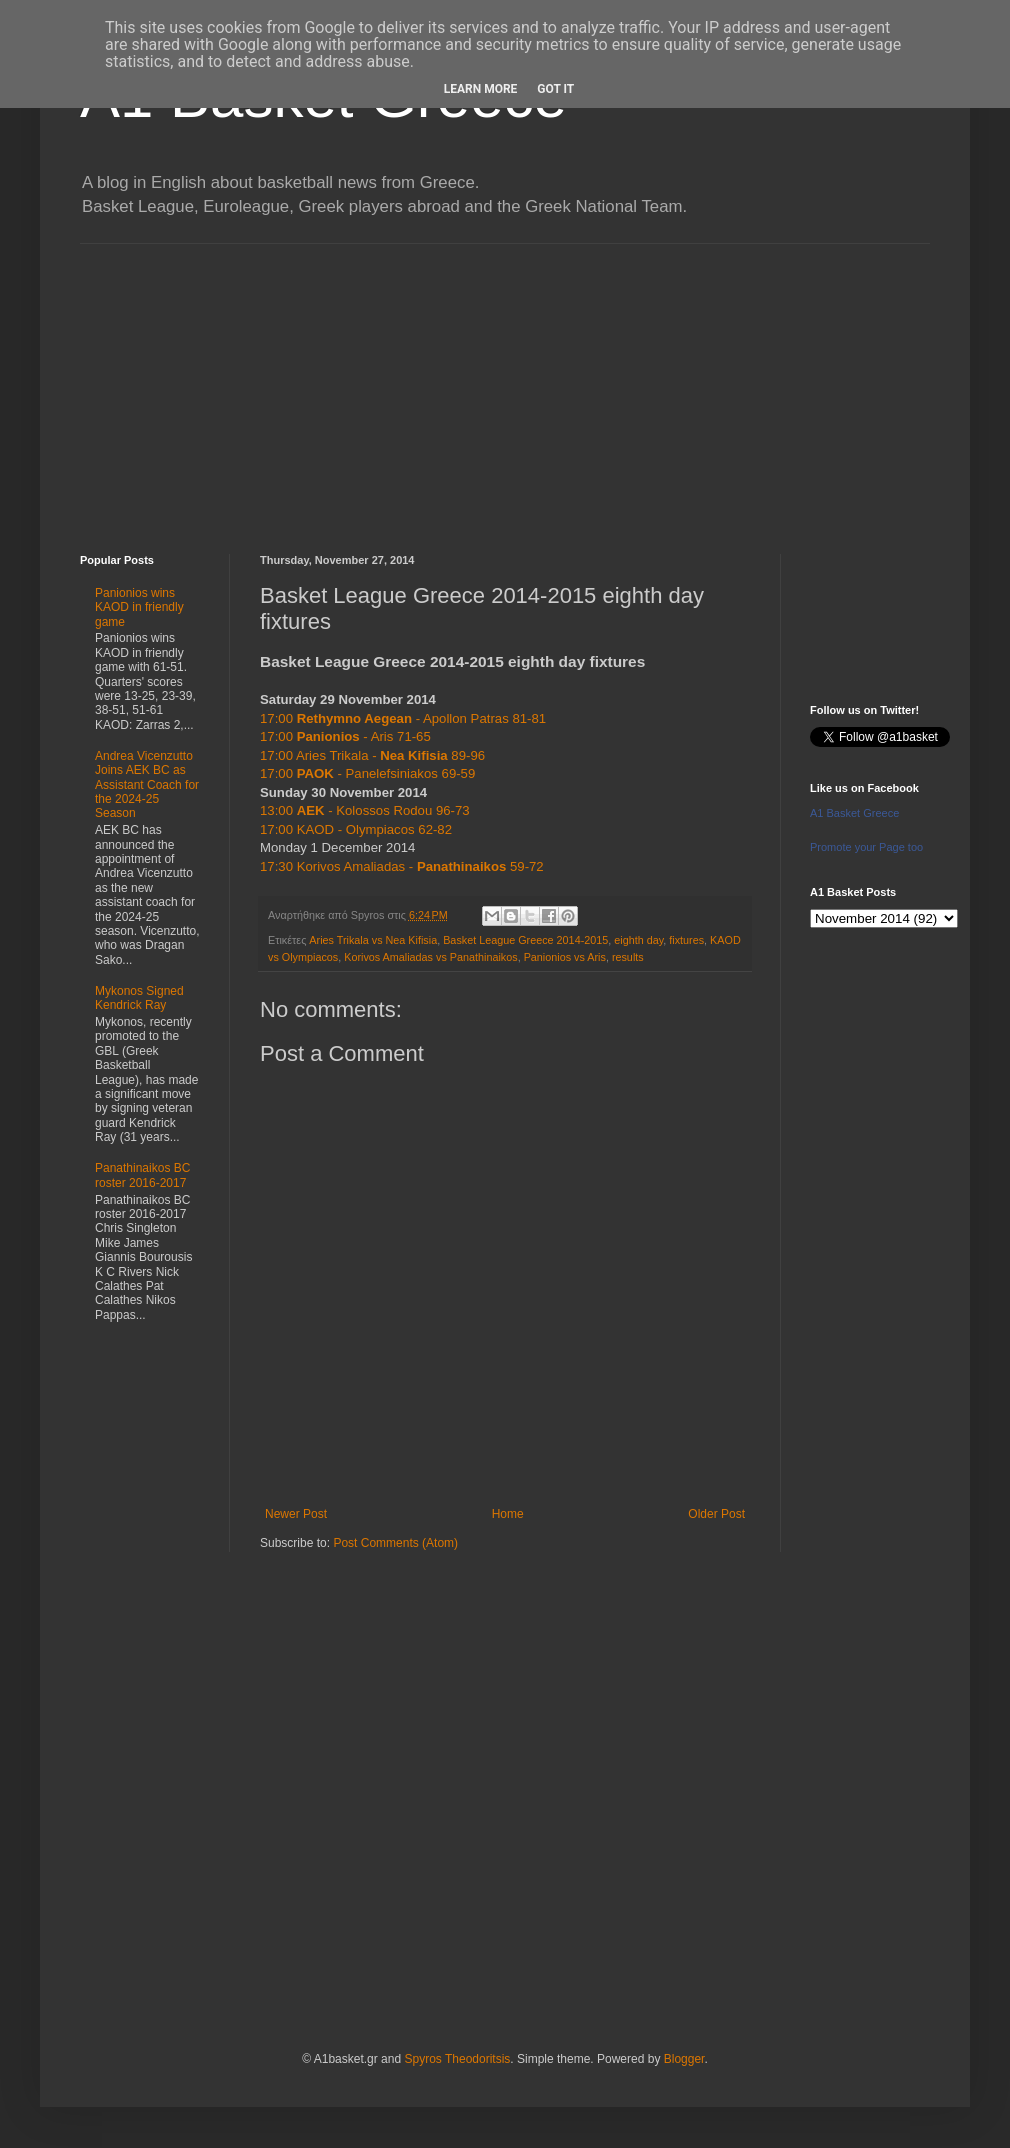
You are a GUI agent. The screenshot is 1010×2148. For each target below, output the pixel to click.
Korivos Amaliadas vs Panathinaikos (430, 957)
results (628, 957)
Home (508, 1514)
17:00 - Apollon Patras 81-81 (403, 718)
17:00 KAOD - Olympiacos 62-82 (356, 829)
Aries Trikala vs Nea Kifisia (373, 940)
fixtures (686, 940)
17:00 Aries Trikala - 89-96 (372, 755)
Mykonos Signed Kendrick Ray (139, 998)
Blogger (684, 2059)
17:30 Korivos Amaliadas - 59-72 (402, 866)
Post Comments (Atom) (395, 1543)
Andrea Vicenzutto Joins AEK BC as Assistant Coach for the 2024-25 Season (147, 785)
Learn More (481, 89)
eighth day (638, 940)
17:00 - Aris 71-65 (345, 736)
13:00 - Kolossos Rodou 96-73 (365, 810)
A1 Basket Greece (854, 813)
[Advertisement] (505, 384)
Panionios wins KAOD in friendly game (139, 607)
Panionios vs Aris (565, 957)
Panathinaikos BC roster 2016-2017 (142, 1175)
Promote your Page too (866, 847)
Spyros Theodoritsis (457, 2059)
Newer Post (296, 1514)
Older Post (716, 1514)
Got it (555, 89)
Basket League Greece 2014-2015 (525, 940)
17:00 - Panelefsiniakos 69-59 (367, 773)
